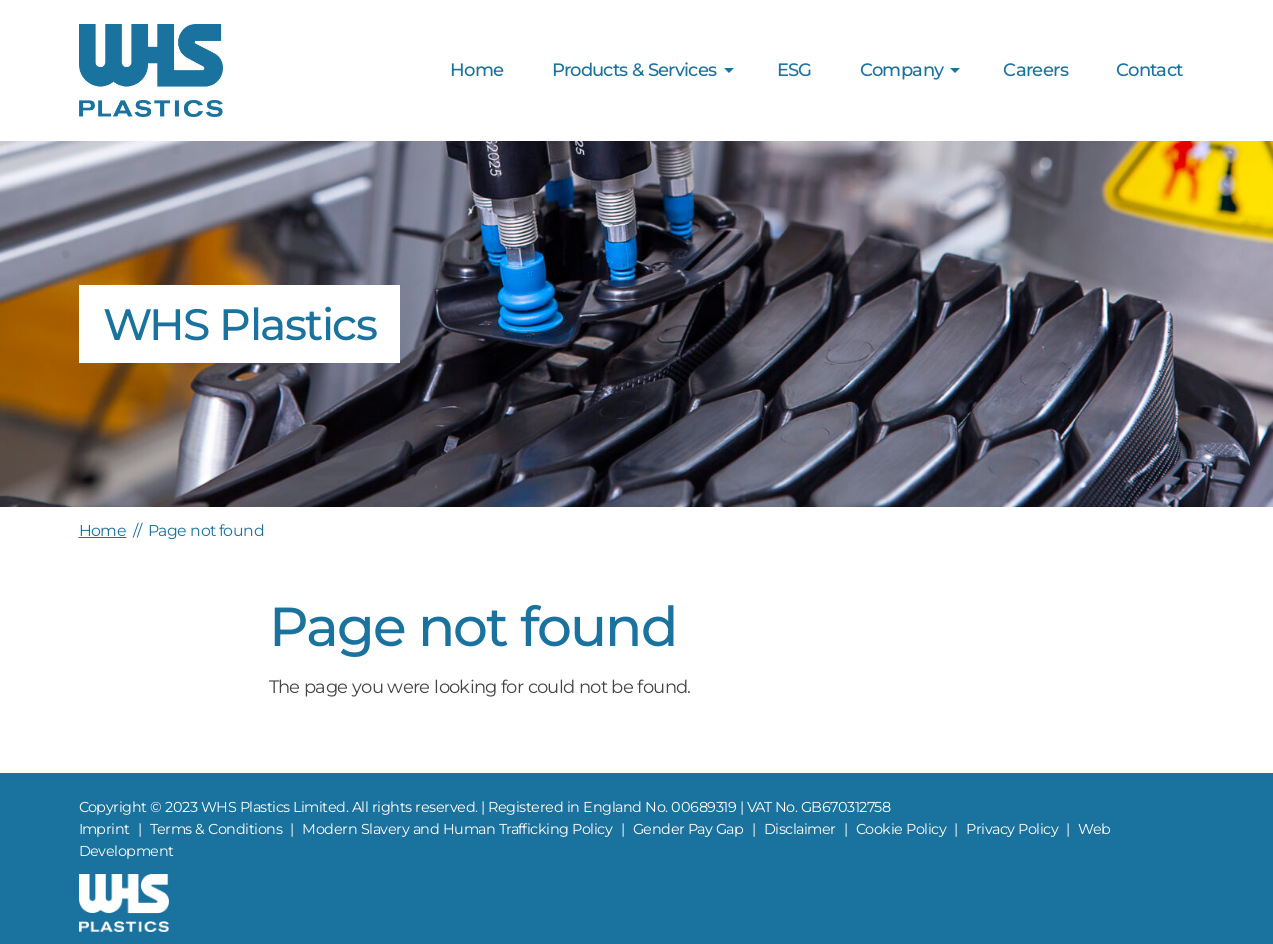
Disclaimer (800, 829)
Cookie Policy (901, 829)
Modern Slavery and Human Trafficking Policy (457, 829)
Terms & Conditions (216, 829)
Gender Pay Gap (688, 829)
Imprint (104, 829)
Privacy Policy (1012, 829)
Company (902, 70)
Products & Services (634, 70)
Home (476, 70)
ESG (794, 70)
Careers (1035, 70)
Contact (1149, 70)
